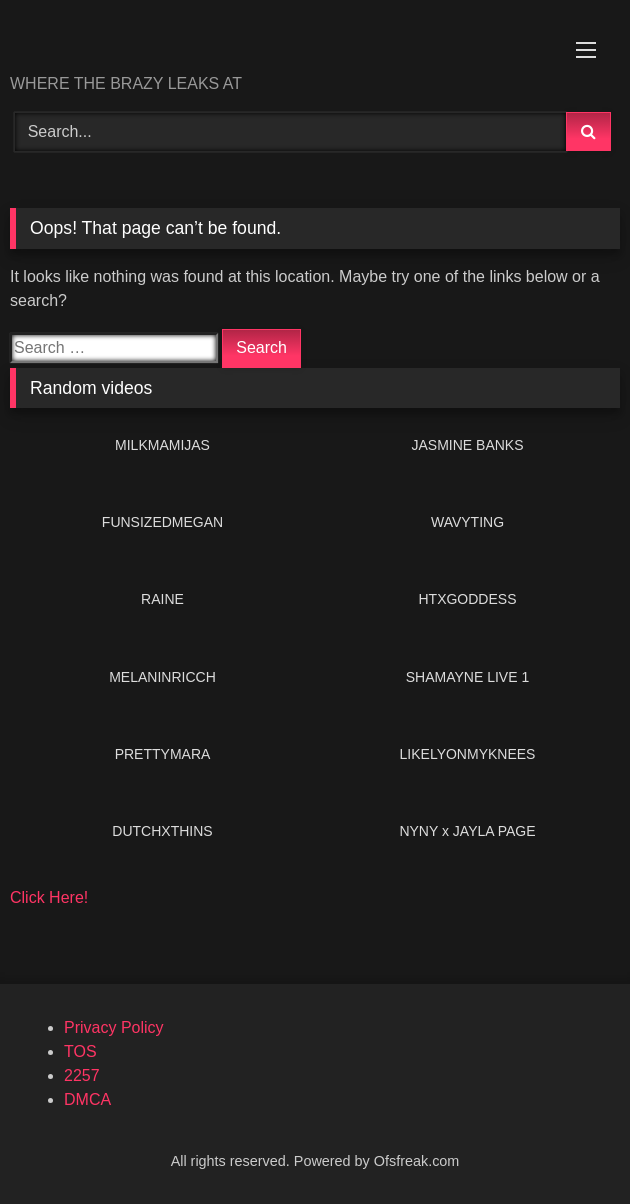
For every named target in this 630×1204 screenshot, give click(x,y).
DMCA (87, 1099)
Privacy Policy (114, 1027)
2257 (82, 1075)
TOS (80, 1051)
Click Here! (49, 897)
